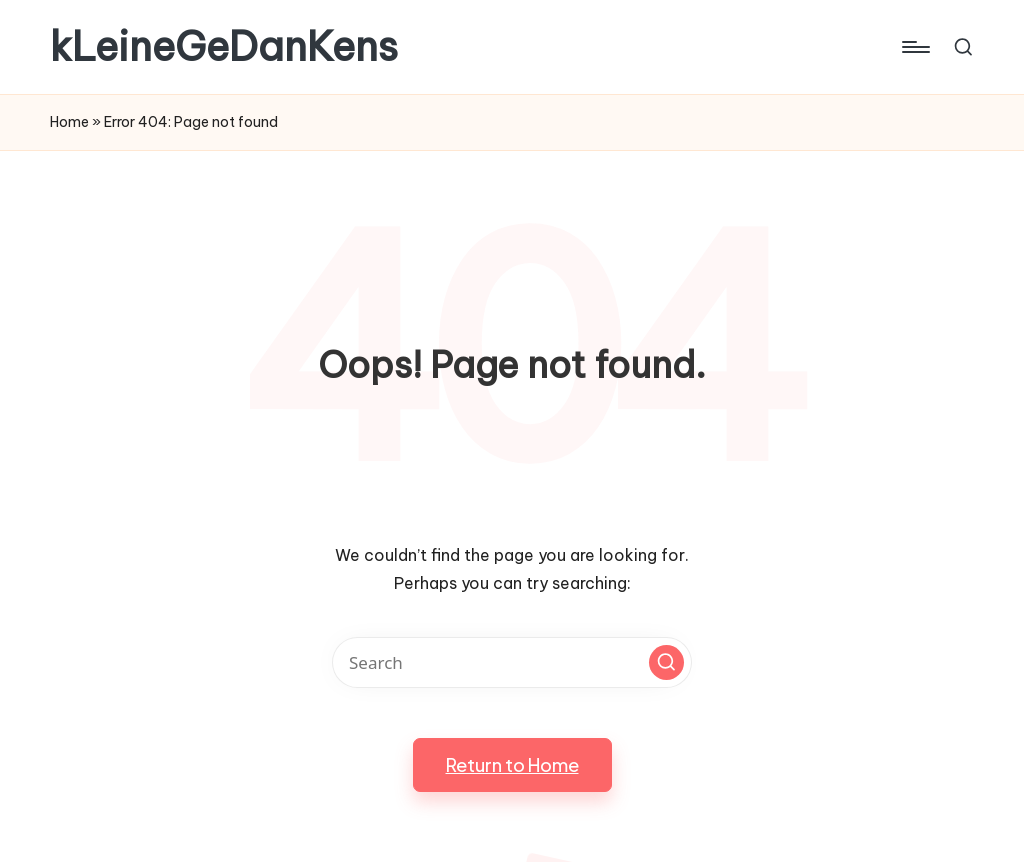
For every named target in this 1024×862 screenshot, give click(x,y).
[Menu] (914, 47)
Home (69, 122)
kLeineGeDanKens (224, 47)
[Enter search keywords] (512, 662)
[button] (666, 662)
